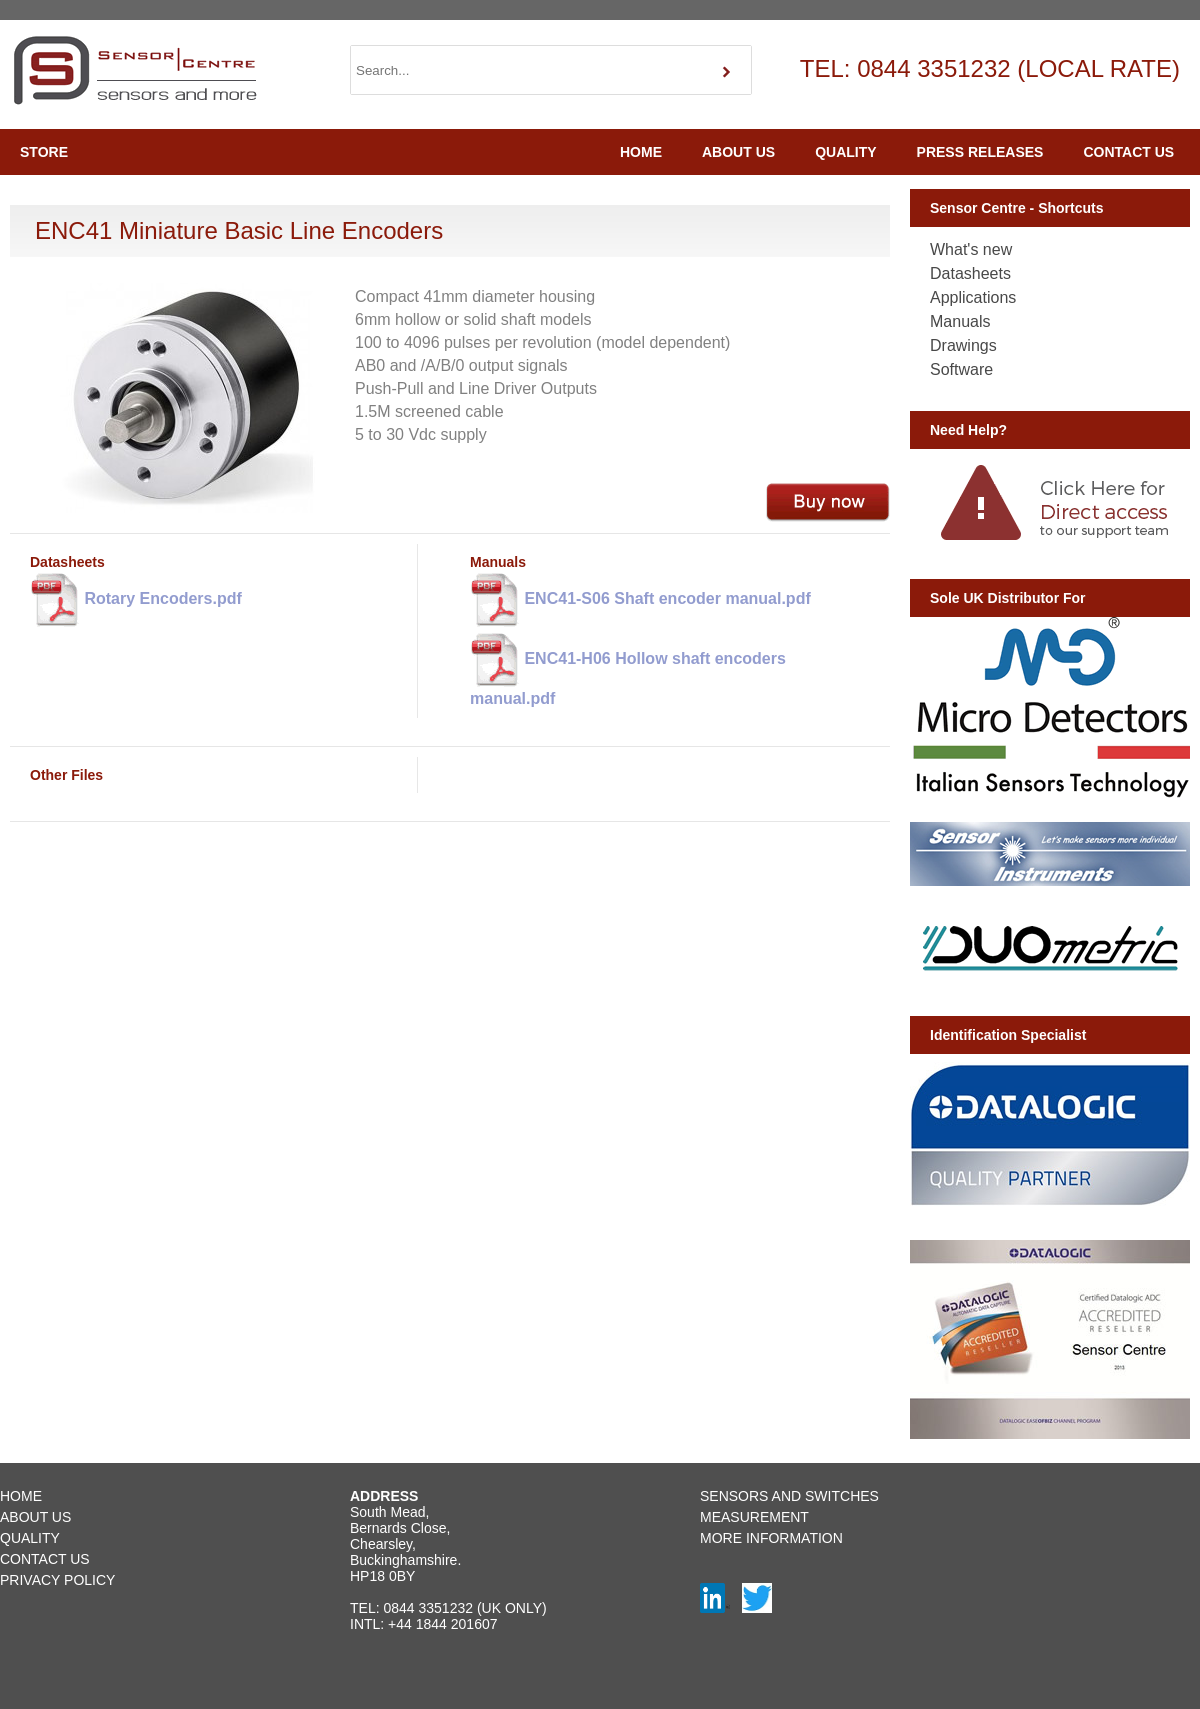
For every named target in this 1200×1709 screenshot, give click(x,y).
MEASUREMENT (754, 1517)
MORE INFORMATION (771, 1538)
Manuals (960, 321)
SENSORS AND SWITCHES (789, 1496)
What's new (971, 249)
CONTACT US (1128, 152)
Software (961, 369)
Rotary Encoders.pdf (136, 600)
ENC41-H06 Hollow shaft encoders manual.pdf (628, 668)
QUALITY (845, 152)
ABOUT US (738, 152)
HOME (641, 152)
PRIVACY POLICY (57, 1580)
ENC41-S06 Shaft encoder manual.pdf (640, 600)
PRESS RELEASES (980, 152)
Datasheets (970, 273)
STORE (44, 152)
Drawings (963, 345)
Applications (973, 297)
